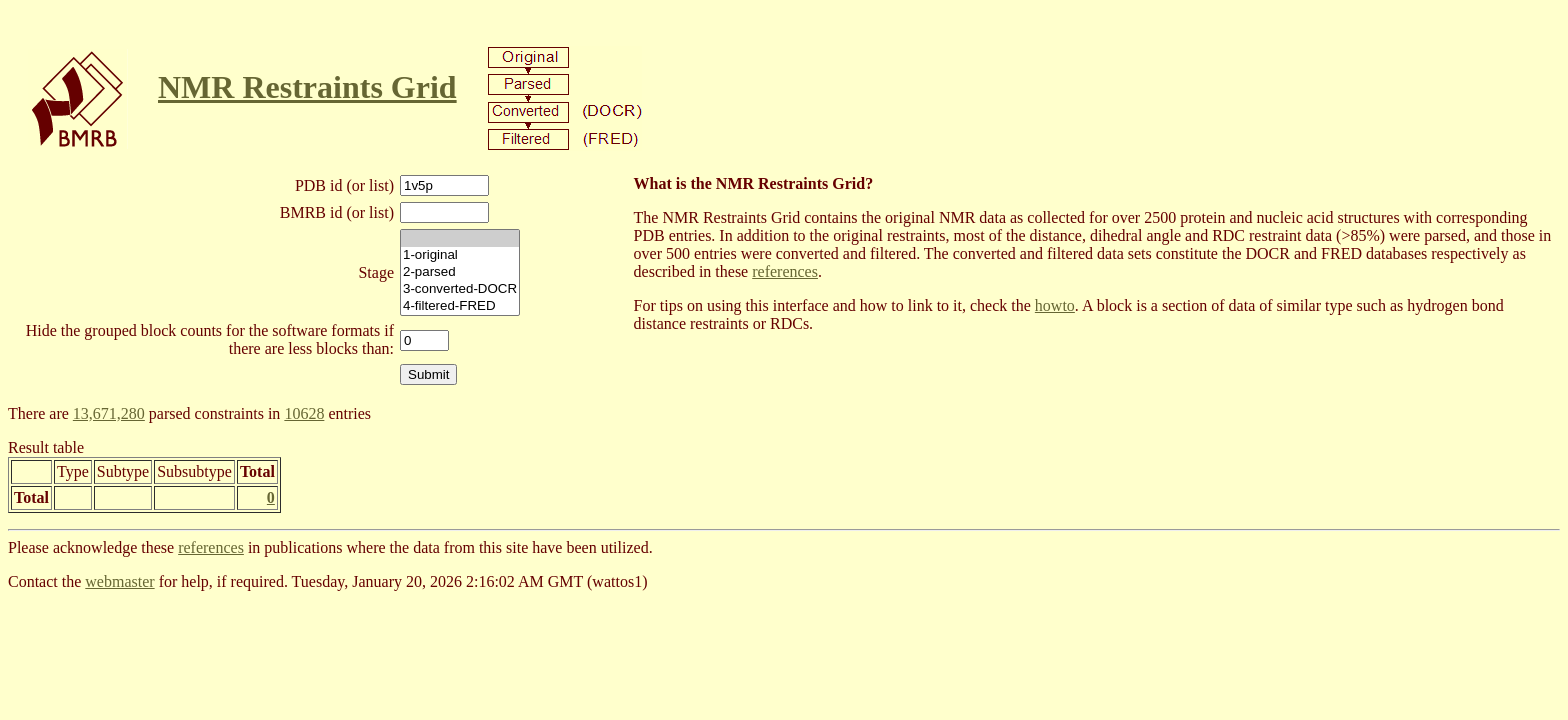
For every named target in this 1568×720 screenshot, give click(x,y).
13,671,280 (109, 413)
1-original (460, 255)
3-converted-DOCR (460, 289)
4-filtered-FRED (460, 306)
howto (1055, 305)
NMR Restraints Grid (307, 87)
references (785, 271)
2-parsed (460, 272)
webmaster (119, 581)
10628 (304, 413)
